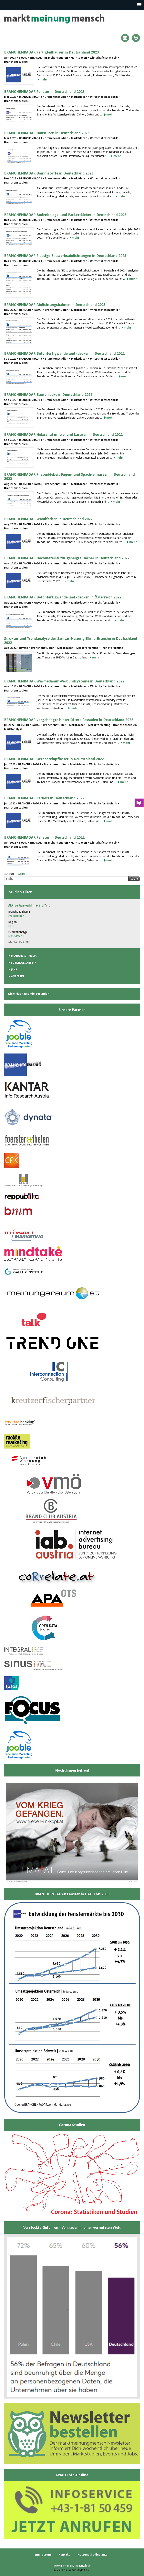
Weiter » (22, 873)
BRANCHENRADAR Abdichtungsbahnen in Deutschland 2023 (55, 305)
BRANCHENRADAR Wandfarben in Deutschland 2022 (48, 519)
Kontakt (64, 2554)
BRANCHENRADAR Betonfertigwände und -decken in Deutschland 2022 (64, 353)
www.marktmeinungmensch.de (72, 2565)
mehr (43, 79)
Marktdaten (16, 936)
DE (11, 926)
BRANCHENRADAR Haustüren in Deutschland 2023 (46, 133)
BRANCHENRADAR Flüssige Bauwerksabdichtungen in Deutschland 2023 (65, 256)
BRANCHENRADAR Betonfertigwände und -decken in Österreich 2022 (62, 597)
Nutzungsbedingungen (93, 2554)
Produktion (16, 915)
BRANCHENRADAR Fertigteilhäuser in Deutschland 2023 (51, 52)
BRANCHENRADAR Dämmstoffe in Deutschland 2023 (48, 173)
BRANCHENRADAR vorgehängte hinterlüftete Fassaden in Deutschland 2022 (68, 720)
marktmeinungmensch (54, 19)
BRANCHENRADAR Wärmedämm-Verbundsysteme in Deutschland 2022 (64, 681)
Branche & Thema (23, 955)
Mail (125, 38)
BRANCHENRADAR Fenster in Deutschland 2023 (44, 92)
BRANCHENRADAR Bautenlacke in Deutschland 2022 (48, 394)
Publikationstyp (23, 962)
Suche (134, 878)
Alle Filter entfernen (19, 941)
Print (136, 38)
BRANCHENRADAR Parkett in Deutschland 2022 (44, 798)
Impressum (43, 2554)
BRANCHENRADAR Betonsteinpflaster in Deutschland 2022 (54, 759)
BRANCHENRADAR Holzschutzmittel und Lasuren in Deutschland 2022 (63, 434)
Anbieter (17, 976)
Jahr (14, 969)
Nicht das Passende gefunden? (29, 993)
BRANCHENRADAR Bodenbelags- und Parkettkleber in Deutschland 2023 (65, 215)
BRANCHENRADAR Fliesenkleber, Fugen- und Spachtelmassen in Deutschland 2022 (69, 476)
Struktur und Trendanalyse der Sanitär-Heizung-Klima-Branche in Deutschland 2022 (70, 640)
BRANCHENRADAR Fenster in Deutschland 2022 (44, 837)
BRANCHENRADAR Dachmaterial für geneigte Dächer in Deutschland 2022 (66, 558)
